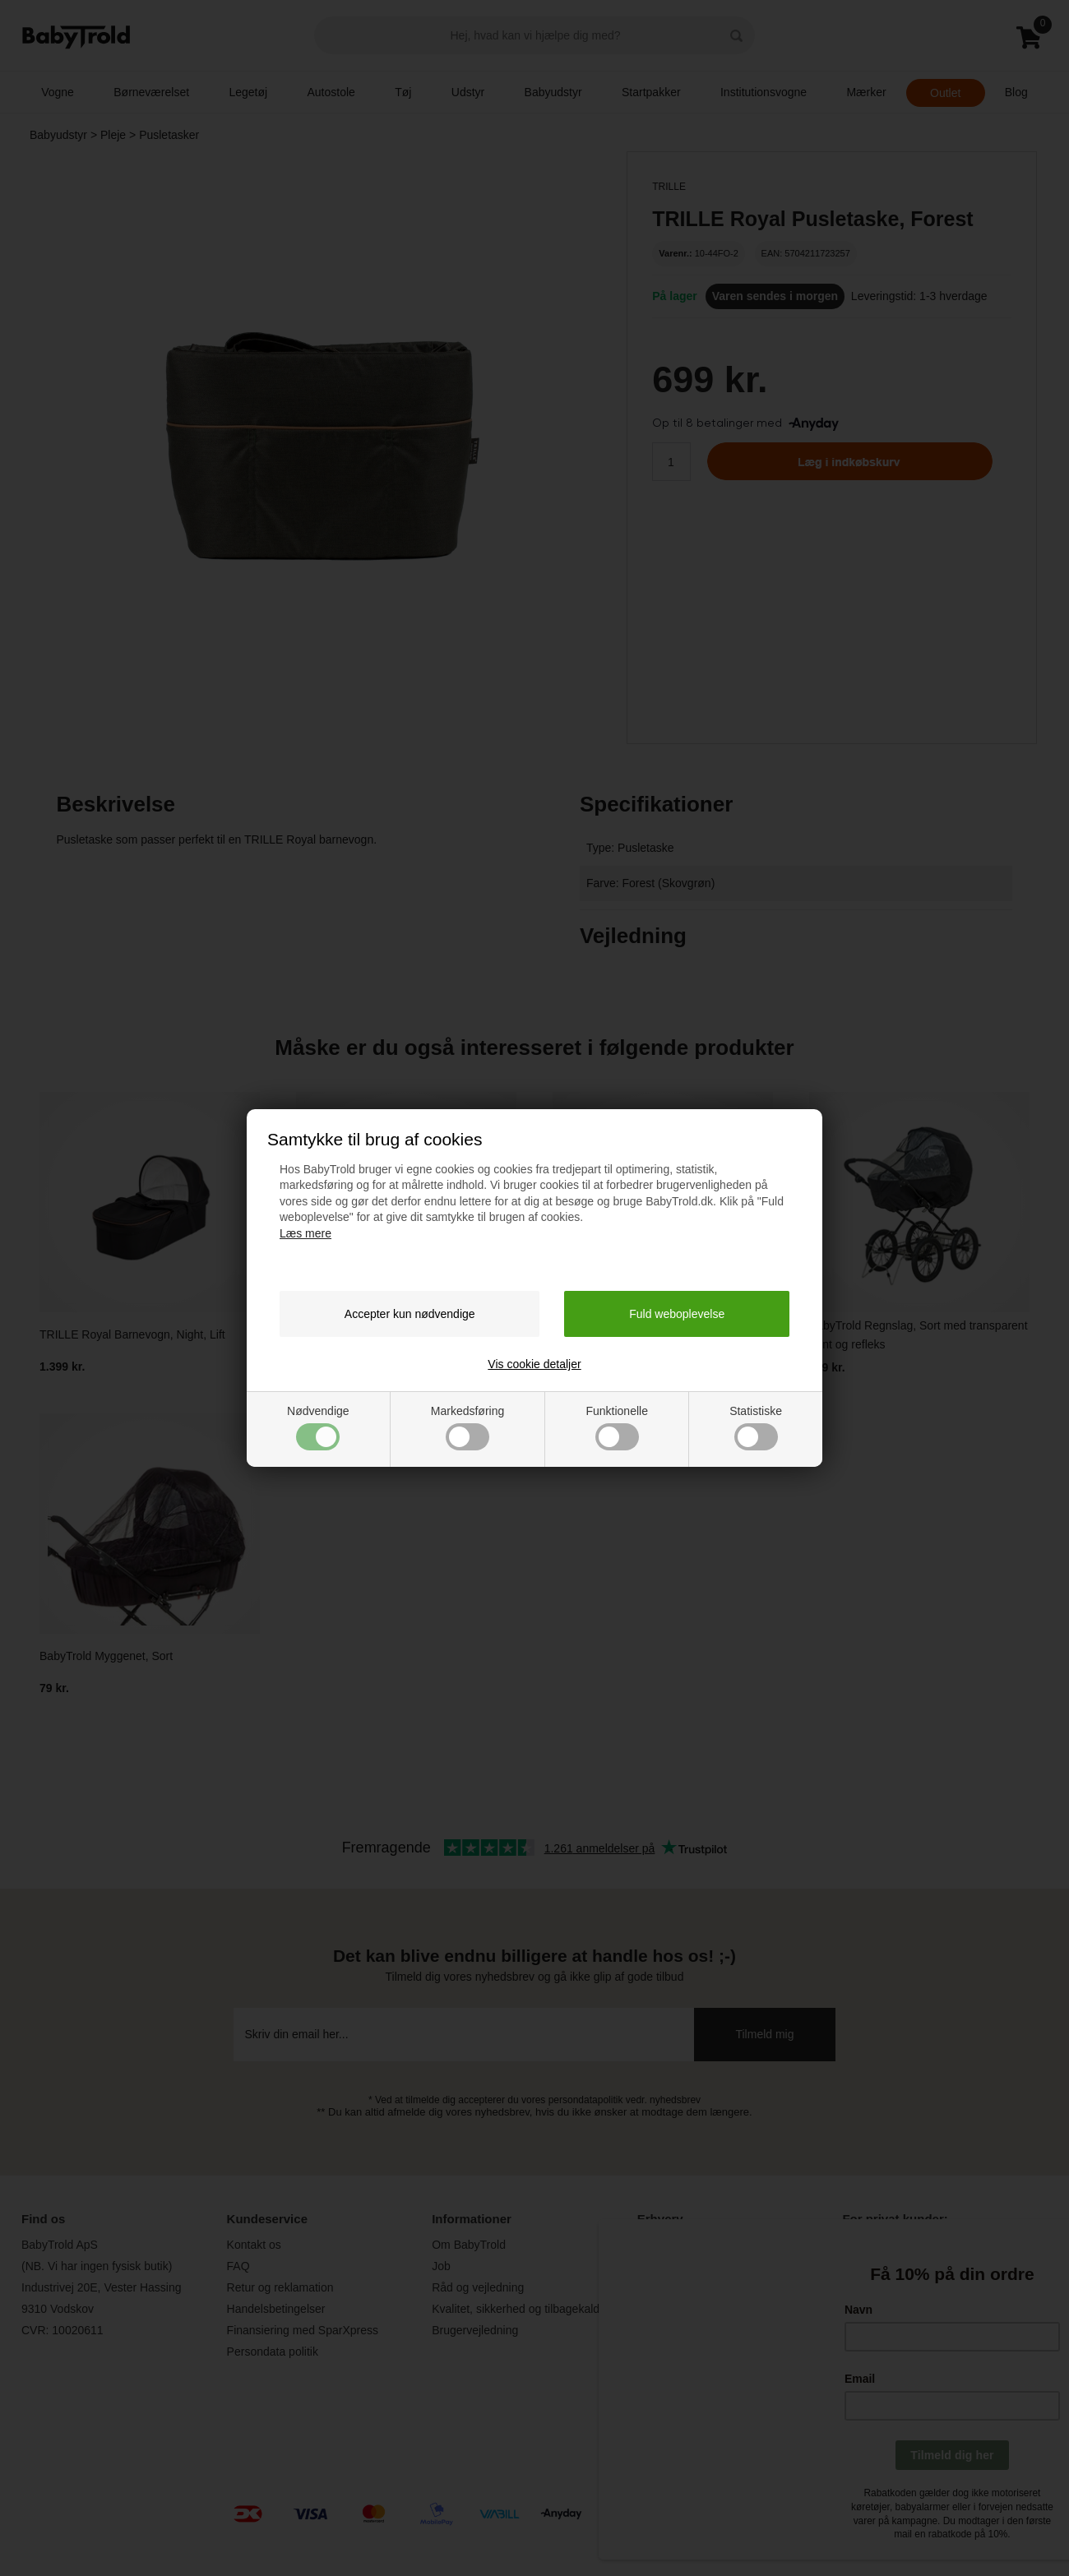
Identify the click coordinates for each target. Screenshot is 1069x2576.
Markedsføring (467, 1427)
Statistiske (755, 1427)
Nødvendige (318, 1427)
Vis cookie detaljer (534, 1364)
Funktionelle (616, 1427)
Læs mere (305, 1233)
